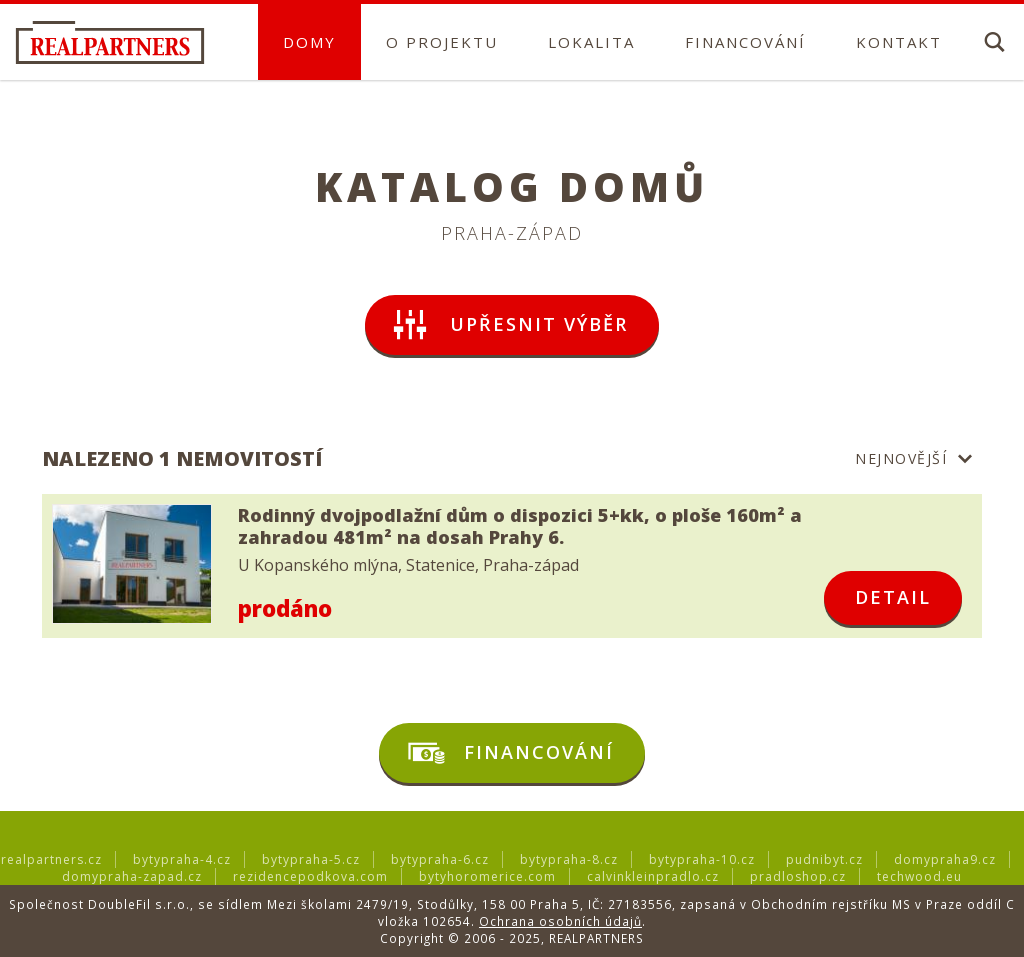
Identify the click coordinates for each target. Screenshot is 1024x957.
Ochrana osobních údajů (560, 921)
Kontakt (899, 42)
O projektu (442, 42)
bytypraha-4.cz (182, 859)
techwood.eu (919, 876)
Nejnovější (901, 458)
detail (893, 597)
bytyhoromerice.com (487, 876)
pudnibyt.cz (824, 859)
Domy (309, 42)
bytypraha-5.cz (311, 859)
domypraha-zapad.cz (132, 876)
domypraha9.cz (945, 859)
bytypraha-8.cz (569, 859)
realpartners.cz (51, 859)
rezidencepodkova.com (310, 876)
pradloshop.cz (798, 876)
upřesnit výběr (509, 325)
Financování (745, 42)
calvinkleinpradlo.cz (653, 876)
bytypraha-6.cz (440, 859)
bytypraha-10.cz (702, 859)
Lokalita (591, 42)
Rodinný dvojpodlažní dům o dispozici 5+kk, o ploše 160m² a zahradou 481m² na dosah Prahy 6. (520, 526)
